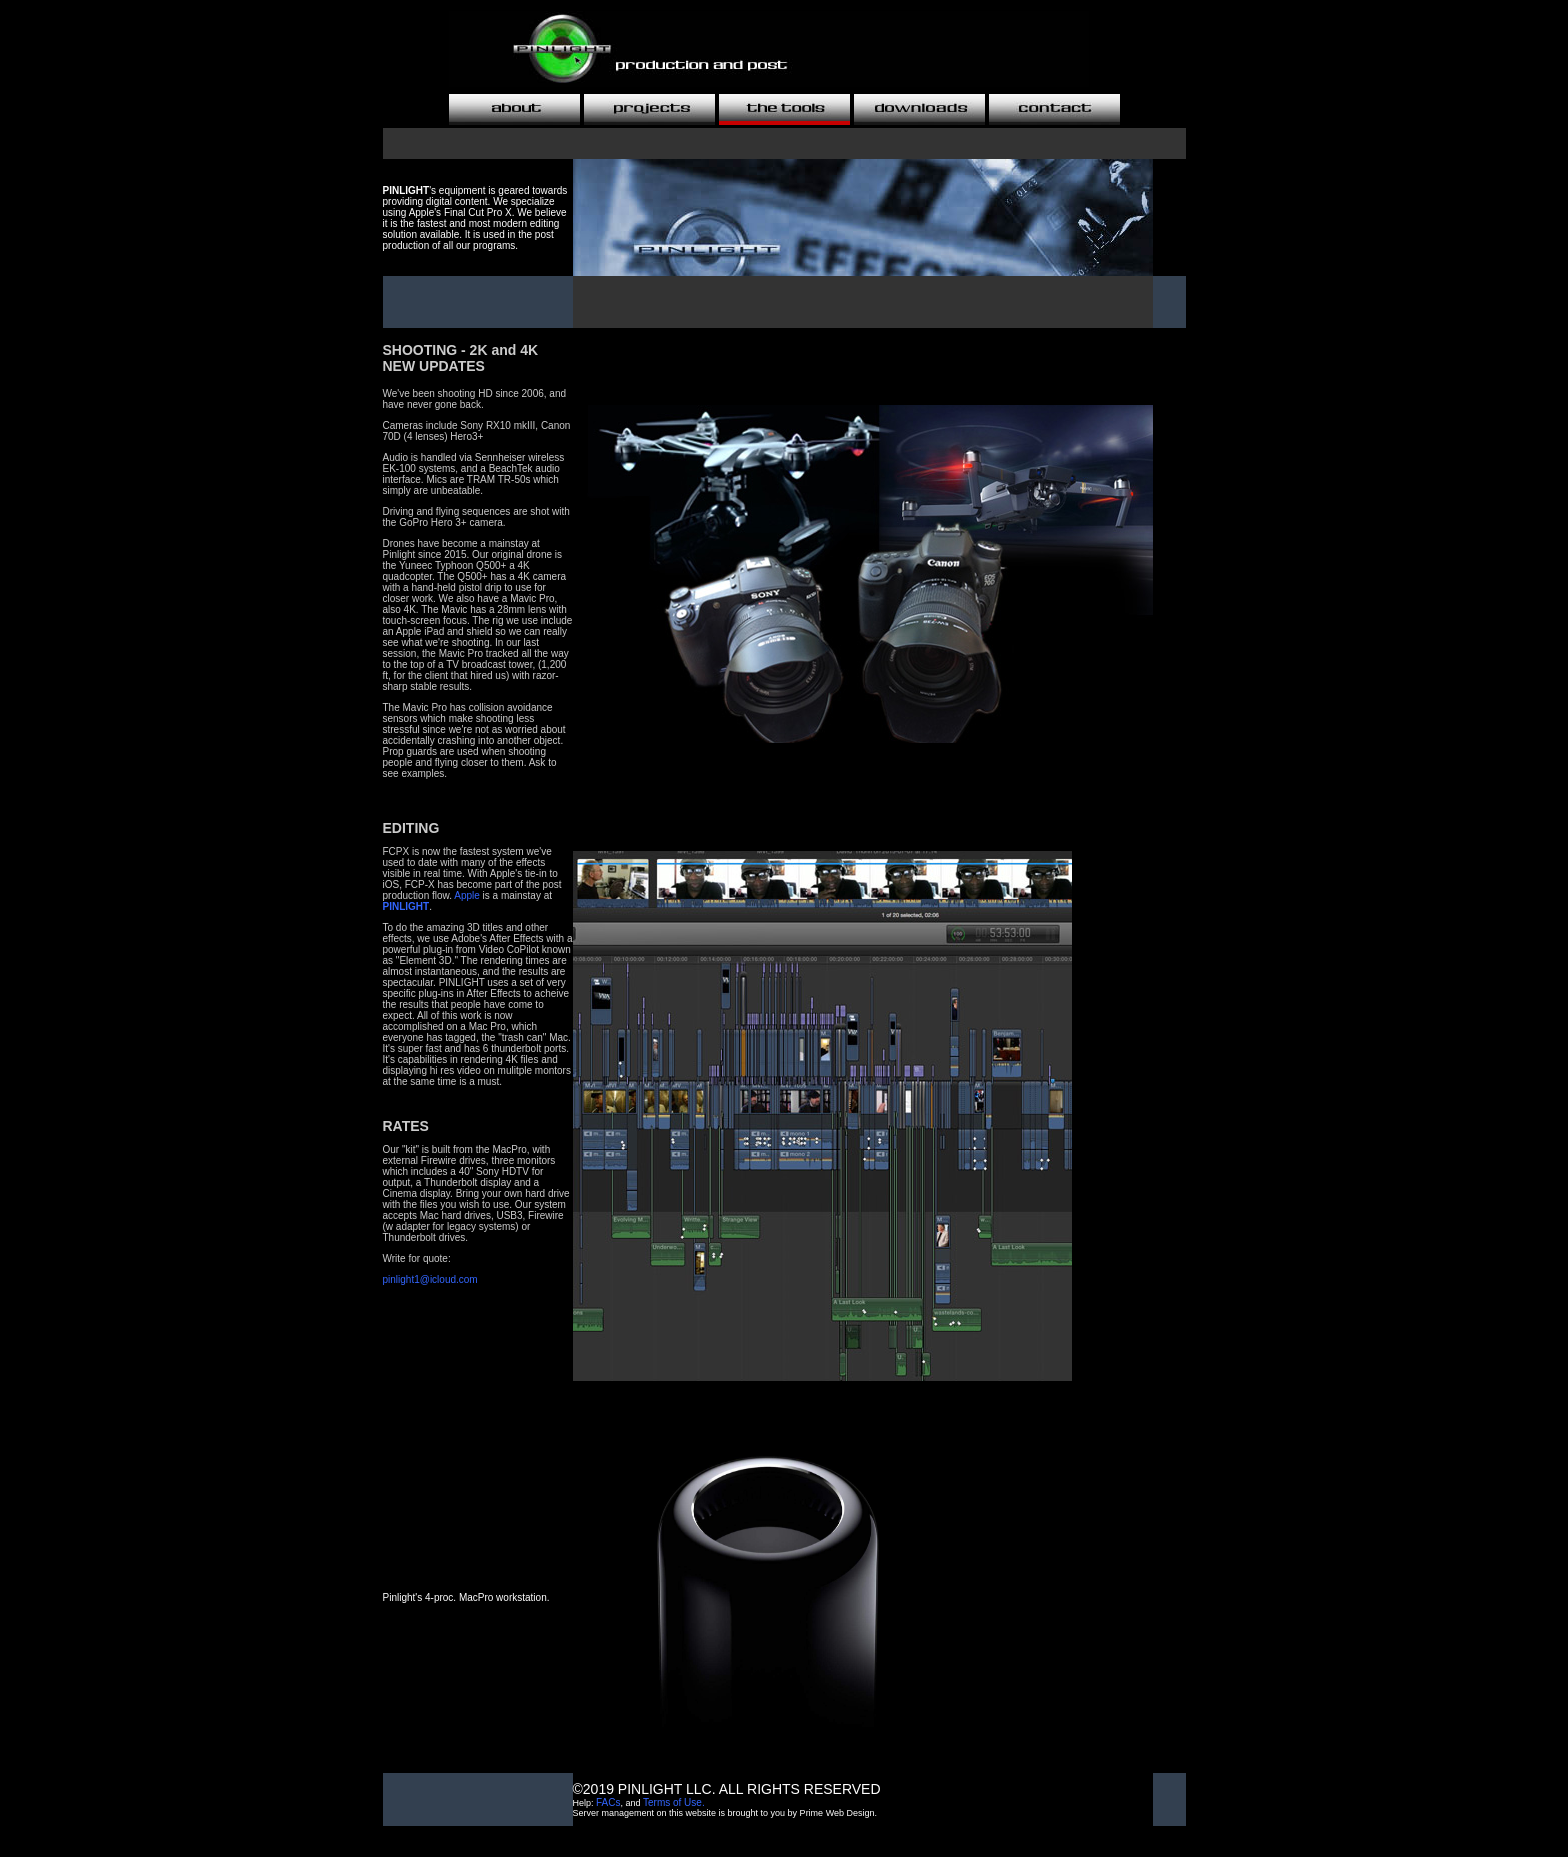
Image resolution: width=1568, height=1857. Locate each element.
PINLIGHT (406, 906)
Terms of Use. (674, 1802)
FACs (608, 1802)
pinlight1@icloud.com (430, 1279)
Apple (467, 895)
